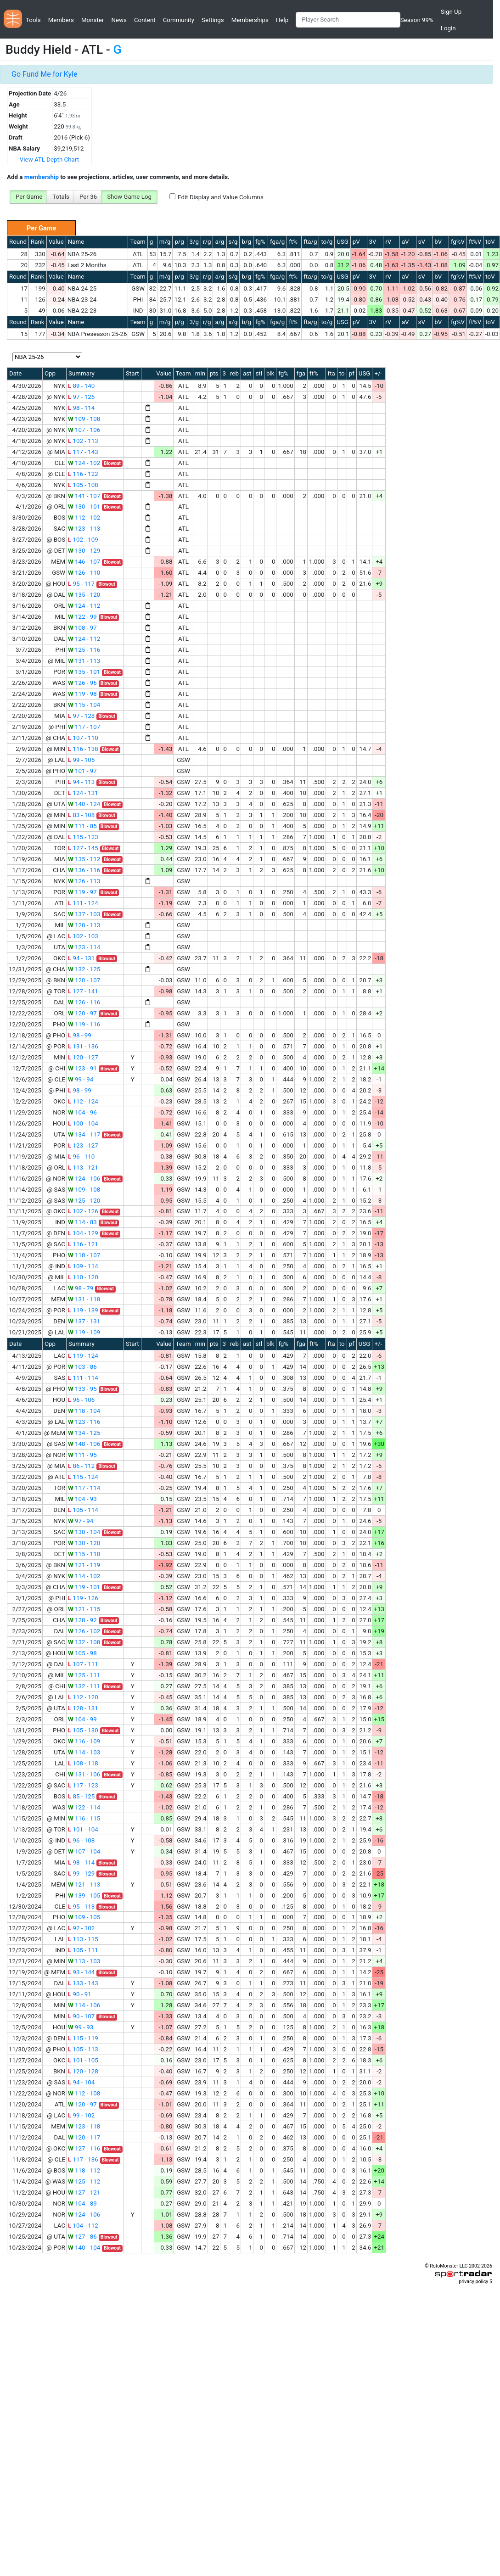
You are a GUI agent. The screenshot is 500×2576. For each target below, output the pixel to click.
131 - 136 (83, 1046)
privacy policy (473, 2282)
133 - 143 (83, 1983)
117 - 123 (83, 1785)
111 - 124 (83, 903)
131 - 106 (84, 1774)
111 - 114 (83, 1377)
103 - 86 (82, 1366)
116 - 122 (83, 473)
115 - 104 (84, 704)
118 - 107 (84, 1255)
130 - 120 (84, 1543)
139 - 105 (84, 1895)
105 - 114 (83, 1509)
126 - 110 (84, 572)
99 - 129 (81, 1873)
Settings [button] (213, 20)
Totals (60, 196)
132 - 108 (84, 1642)
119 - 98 (82, 693)
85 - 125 (81, 1796)
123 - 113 (84, 528)
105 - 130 (83, 1730)
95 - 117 (81, 583)
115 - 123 (83, 837)
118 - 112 (84, 2170)
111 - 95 (82, 1454)
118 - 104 (84, 1410)
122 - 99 (82, 616)
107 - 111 (83, 1664)
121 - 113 (84, 1884)
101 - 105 (83, 2060)
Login (448, 28)
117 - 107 (84, 726)
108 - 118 (83, 1763)
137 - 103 (84, 914)
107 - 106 (84, 429)
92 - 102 (81, 1928)
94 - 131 (81, 958)
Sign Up (451, 11)
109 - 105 (84, 1917)
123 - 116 (84, 1421)
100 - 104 (83, 1123)
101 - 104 (83, 1829)
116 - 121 (83, 1244)
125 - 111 (84, 1675)
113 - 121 (83, 1167)
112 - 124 (83, 1101)
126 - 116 (84, 1002)
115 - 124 (83, 1476)
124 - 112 (84, 605)
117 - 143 (83, 451)
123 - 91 (82, 1068)
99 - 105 (81, 759)
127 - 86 (82, 2236)
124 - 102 (84, 462)
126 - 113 (84, 881)
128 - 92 (82, 1620)
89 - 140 (81, 385)
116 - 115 (84, 1818)
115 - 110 (84, 1554)
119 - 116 (84, 1024)
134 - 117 (84, 1134)
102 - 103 (83, 936)
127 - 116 (84, 2148)
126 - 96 (82, 682)
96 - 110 (81, 1156)
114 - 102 (84, 1576)
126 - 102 (84, 1631)
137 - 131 (84, 1321)
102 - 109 (83, 539)
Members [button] (61, 20)
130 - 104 (84, 1532)
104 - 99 (82, 1719)
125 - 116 (84, 649)
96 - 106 (81, 1399)
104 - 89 (82, 2203)
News (118, 20)
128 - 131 (83, 1708)
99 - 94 (80, 1079)
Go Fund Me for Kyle (44, 74)
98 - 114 (81, 407)
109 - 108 (84, 418)
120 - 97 (82, 1013)
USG (342, 241)
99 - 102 (81, 2115)
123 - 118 (84, 2126)
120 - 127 (83, 1057)
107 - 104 (84, 1851)
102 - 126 (83, 1211)
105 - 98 (82, 1653)
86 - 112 (81, 1465)
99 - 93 (80, 2027)
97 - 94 (80, 1521)
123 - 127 (83, 1145)
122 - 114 (84, 1807)
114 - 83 (82, 1222)
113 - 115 (83, 1939)
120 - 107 (84, 980)
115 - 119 (83, 2038)
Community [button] (178, 20)
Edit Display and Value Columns (221, 197)
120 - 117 (84, 2137)
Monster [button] (92, 20)
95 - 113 (81, 1906)
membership (41, 177)
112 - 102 (84, 517)
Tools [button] (33, 20)
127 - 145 (83, 848)
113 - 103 (84, 1961)
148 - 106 (84, 1443)
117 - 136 (83, 2159)
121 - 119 (84, 1565)
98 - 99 (79, 1035)
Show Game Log (129, 196)
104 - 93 (82, 1498)
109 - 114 (83, 1266)
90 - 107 (81, 2016)
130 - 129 (84, 550)
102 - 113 (83, 440)
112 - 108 (84, 2093)
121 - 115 (84, 1609)
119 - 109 (84, 1332)
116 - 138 (83, 748)
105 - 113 (83, 2049)
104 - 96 (82, 1112)
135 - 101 (84, 671)
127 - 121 (84, 2192)
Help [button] (282, 20)
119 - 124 (83, 1355)
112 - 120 (83, 1697)
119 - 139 (83, 1310)
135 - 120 (84, 594)
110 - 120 (83, 1277)
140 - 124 (84, 804)
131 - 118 (84, 1299)
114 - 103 (84, 1752)
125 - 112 (84, 2181)
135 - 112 (84, 859)
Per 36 (88, 196)
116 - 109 (84, 1741)
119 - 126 (83, 1598)
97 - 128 (81, 715)
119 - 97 (82, 892)
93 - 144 (81, 1972)
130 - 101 (84, 506)
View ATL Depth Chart (49, 159)
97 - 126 (81, 396)
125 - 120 (84, 1200)
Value (56, 241)
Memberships (250, 20)
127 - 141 (83, 991)
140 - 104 (84, 2247)
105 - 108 (83, 485)
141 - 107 (84, 496)
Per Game (29, 196)
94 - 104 (81, 2082)
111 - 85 (82, 826)
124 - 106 (84, 1178)
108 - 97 (82, 627)
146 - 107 (84, 561)
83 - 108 (81, 815)
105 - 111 (83, 1950)
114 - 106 (84, 2005)
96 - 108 (81, 1840)
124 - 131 (83, 793)
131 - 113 (84, 660)
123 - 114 (84, 947)
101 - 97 (82, 770)
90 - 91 (79, 1994)
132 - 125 (84, 969)
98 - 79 (80, 1288)
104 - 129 (83, 1233)
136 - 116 (84, 870)
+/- (378, 373)
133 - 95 (82, 1388)
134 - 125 (84, 1432)
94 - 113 (81, 781)
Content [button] (145, 20)
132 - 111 (84, 1686)
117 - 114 (84, 1487)
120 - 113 (84, 925)
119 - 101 (84, 1587)
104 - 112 (83, 2225)
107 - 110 (83, 737)
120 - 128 (83, 2071)
